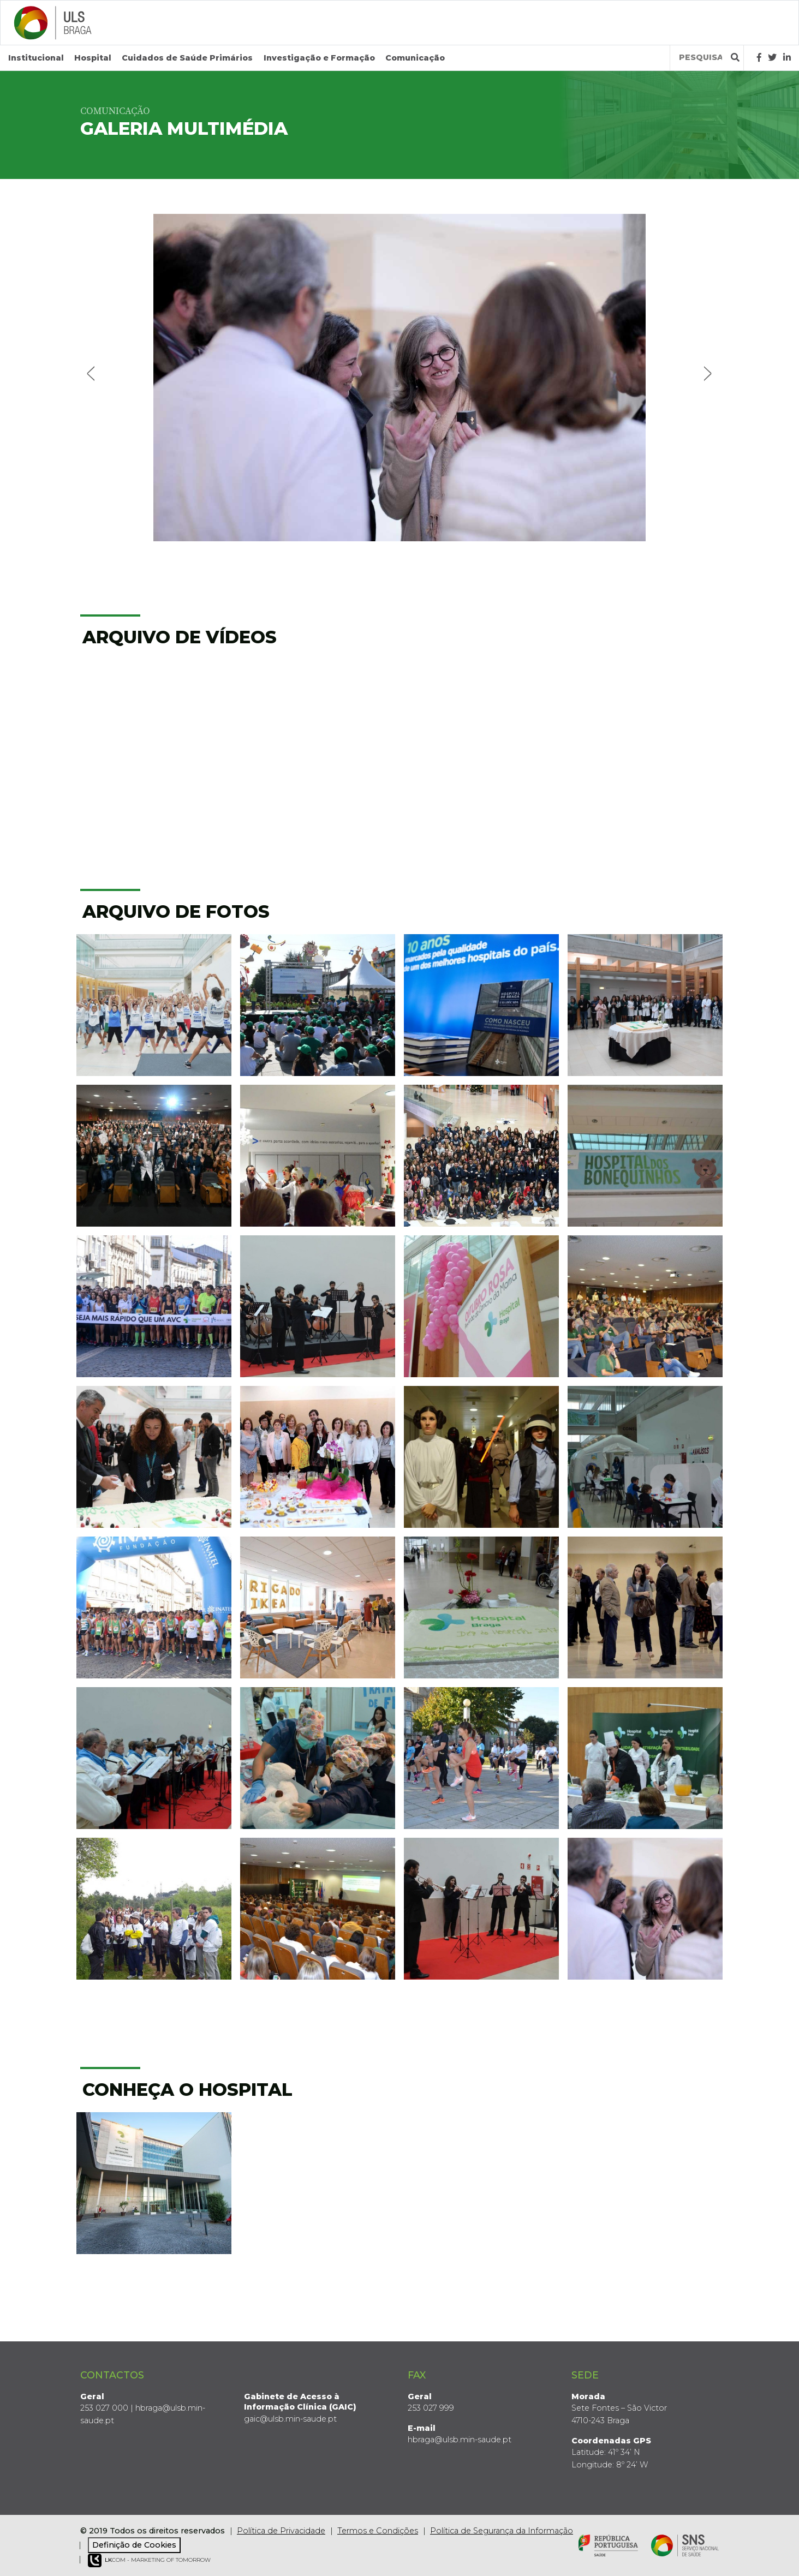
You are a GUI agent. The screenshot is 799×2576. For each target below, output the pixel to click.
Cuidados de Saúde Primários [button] (187, 58)
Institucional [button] (36, 58)
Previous (92, 372)
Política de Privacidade (281, 2530)
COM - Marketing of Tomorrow (149, 2560)
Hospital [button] (92, 58)
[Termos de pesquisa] (700, 57)
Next (706, 372)
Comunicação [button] (415, 58)
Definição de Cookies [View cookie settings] (134, 2545)
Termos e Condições (377, 2530)
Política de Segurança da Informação (501, 2530)
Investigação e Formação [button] (319, 58)
